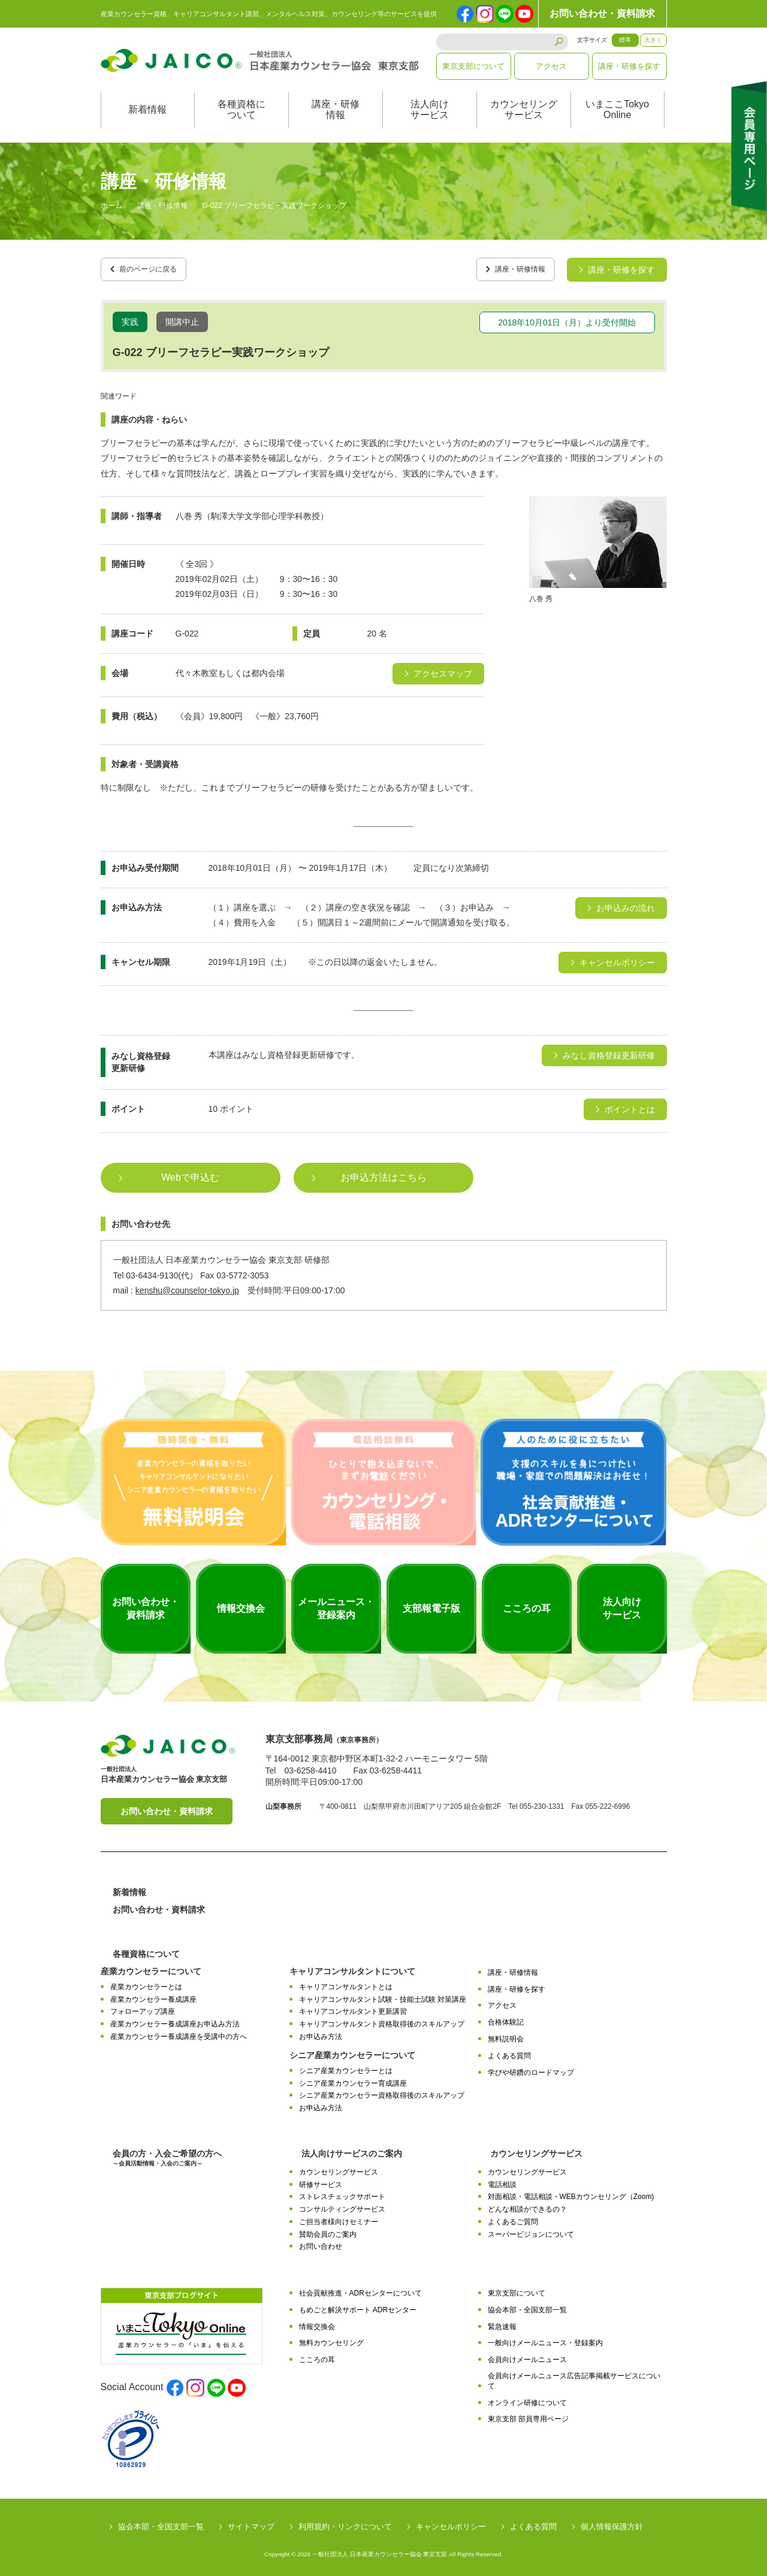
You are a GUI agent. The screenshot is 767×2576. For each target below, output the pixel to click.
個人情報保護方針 (612, 2520)
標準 (625, 40)
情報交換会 (317, 2320)
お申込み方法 (320, 2030)
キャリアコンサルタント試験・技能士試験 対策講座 (382, 1993)
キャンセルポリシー (451, 2520)
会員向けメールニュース (527, 2353)
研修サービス (320, 2178)
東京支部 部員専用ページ (528, 2413)
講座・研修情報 (336, 109)
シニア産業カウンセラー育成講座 (353, 2077)
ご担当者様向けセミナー (338, 2216)
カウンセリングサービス (523, 109)
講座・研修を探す (629, 66)
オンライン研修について (527, 2397)
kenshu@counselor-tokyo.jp (187, 1284)
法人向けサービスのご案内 (351, 2147)
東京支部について (473, 66)
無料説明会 (506, 2033)
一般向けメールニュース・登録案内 (545, 2337)
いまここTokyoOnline (617, 109)
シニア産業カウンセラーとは (345, 2065)
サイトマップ (251, 2520)
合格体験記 (506, 2016)
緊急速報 (502, 2320)
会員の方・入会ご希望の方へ (167, 2152)
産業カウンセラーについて (151, 1965)
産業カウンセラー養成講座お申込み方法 (175, 2018)
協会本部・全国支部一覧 (527, 2304)
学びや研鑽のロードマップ (531, 2066)
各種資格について (241, 109)
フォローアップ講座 (142, 2005)
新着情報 (147, 109)
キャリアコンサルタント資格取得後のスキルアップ (381, 2018)
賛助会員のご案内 (328, 2228)
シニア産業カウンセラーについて (352, 2049)
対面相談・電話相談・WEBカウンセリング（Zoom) (571, 2190)
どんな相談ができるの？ (527, 2203)
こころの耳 (317, 2353)
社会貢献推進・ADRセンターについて (360, 2287)
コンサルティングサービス (342, 2203)
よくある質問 (509, 2050)
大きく (653, 40)
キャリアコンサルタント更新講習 (353, 2005)
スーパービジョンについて (531, 2228)
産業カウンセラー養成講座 (153, 1993)
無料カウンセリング (331, 2337)
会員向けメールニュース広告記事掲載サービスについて (574, 2375)
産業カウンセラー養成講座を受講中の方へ (178, 2030)
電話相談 (502, 2178)
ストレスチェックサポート (342, 2190)
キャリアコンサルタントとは (345, 1981)
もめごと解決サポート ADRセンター (358, 2304)
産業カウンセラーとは (146, 1981)
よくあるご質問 (513, 2216)
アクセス (551, 66)
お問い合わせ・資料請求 (602, 13)
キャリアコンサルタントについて (352, 1965)
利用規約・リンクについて (345, 2520)
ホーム (111, 206)
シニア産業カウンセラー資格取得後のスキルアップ (381, 2089)
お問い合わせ (320, 2240)
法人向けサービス (429, 109)
